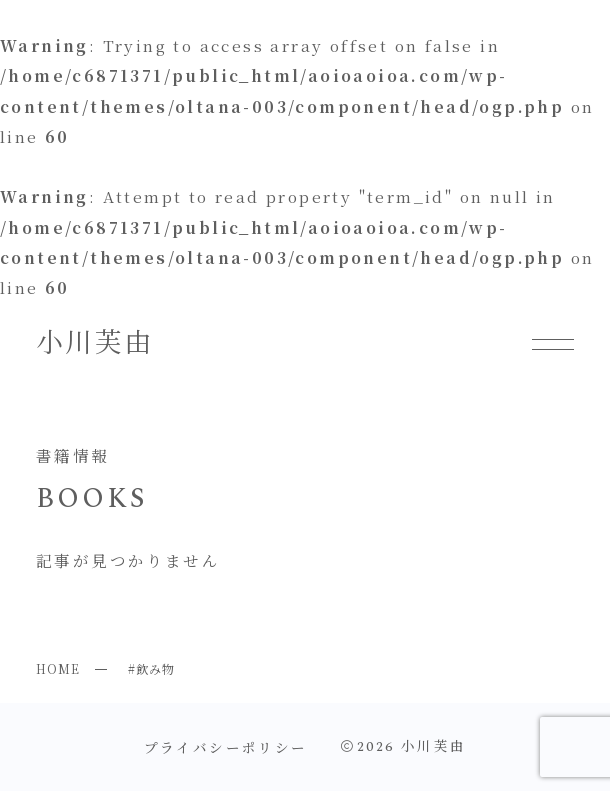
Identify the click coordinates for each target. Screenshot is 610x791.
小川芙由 (95, 344)
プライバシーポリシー (226, 747)
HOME (58, 668)
